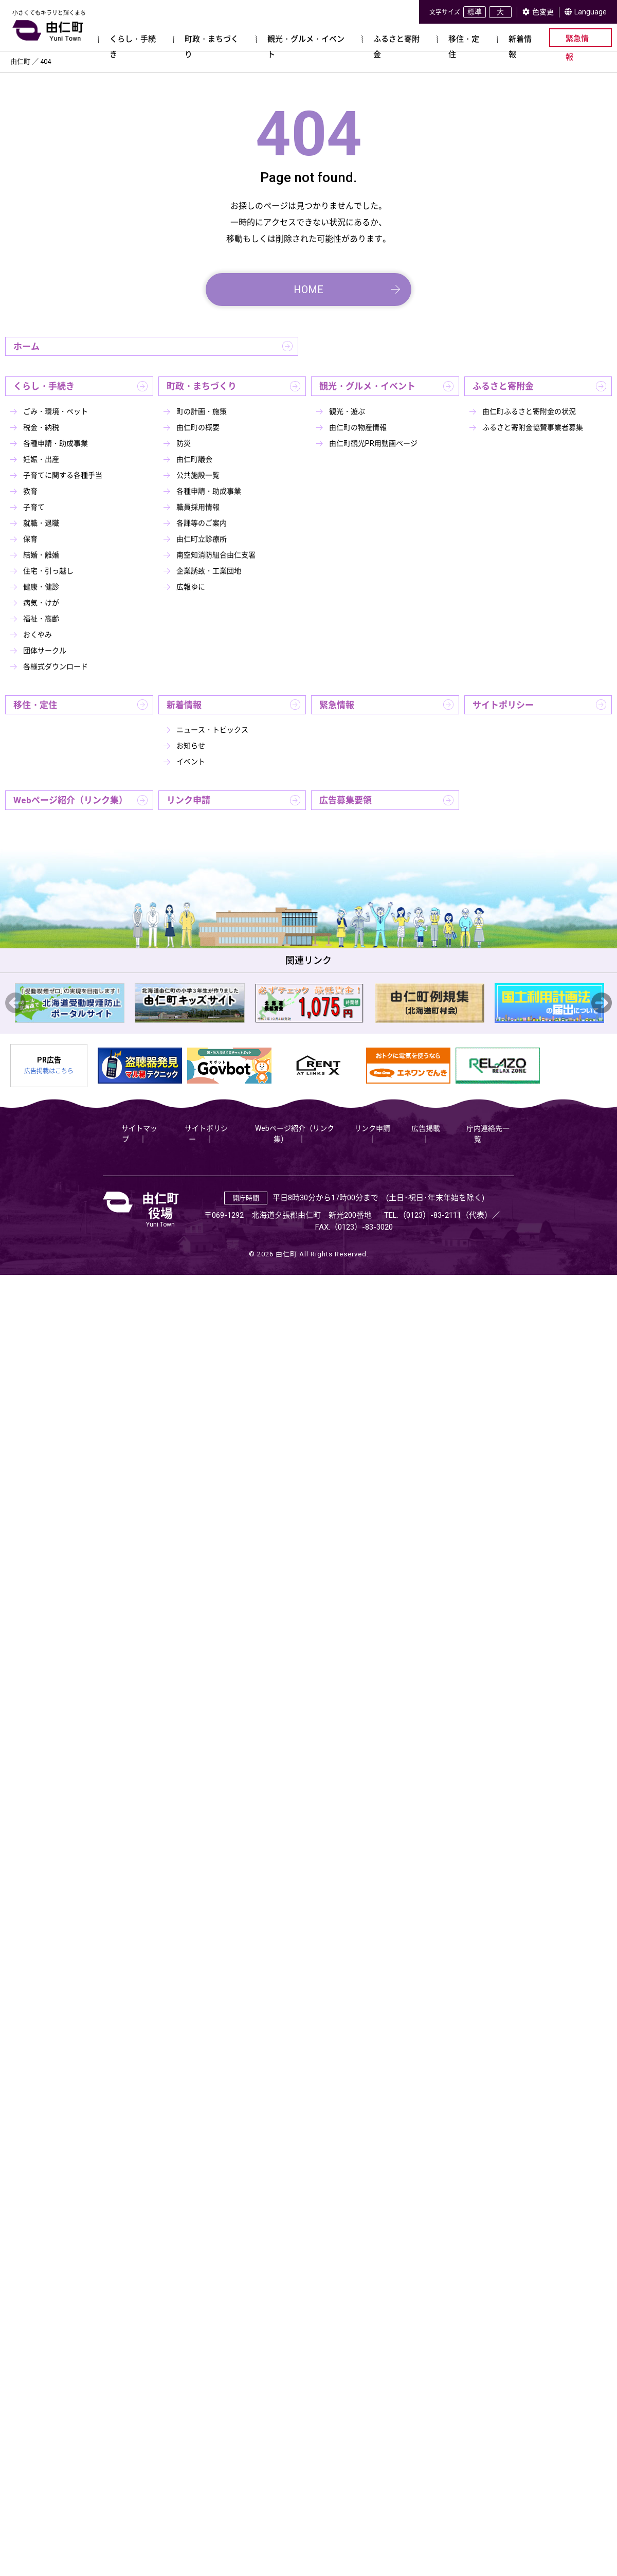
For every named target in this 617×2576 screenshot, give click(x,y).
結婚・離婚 (41, 555)
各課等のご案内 (201, 523)
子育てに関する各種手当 (62, 475)
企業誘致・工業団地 (208, 571)
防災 (183, 443)
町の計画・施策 (201, 411)
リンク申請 (188, 800)
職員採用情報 (198, 507)
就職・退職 (41, 523)
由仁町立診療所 (201, 539)
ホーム (26, 346)
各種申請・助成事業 (55, 443)
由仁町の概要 (198, 427)
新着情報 (184, 705)
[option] (69, 1003)
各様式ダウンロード (55, 666)
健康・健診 (41, 587)
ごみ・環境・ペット (55, 411)
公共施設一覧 (198, 475)
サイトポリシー (503, 705)
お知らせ (190, 746)
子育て (34, 507)
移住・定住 (35, 705)
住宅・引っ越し (48, 571)
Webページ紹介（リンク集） (70, 800)
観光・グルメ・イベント (367, 386)
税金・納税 (41, 427)
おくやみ (37, 635)
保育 (30, 539)
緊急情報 (336, 705)
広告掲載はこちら (49, 1071)
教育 (30, 491)
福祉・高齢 (41, 619)
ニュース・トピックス (212, 730)
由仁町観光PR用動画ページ (373, 443)
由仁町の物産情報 (358, 427)
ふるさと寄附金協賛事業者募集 (532, 427)
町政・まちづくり (202, 386)
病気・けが (41, 603)
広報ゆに (190, 587)
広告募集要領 (345, 800)
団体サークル (44, 650)
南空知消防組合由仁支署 (216, 555)
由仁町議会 (194, 459)
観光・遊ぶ (347, 411)
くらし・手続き (44, 386)
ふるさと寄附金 (503, 386)
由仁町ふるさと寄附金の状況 (529, 411)
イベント (190, 762)
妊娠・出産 (41, 459)
